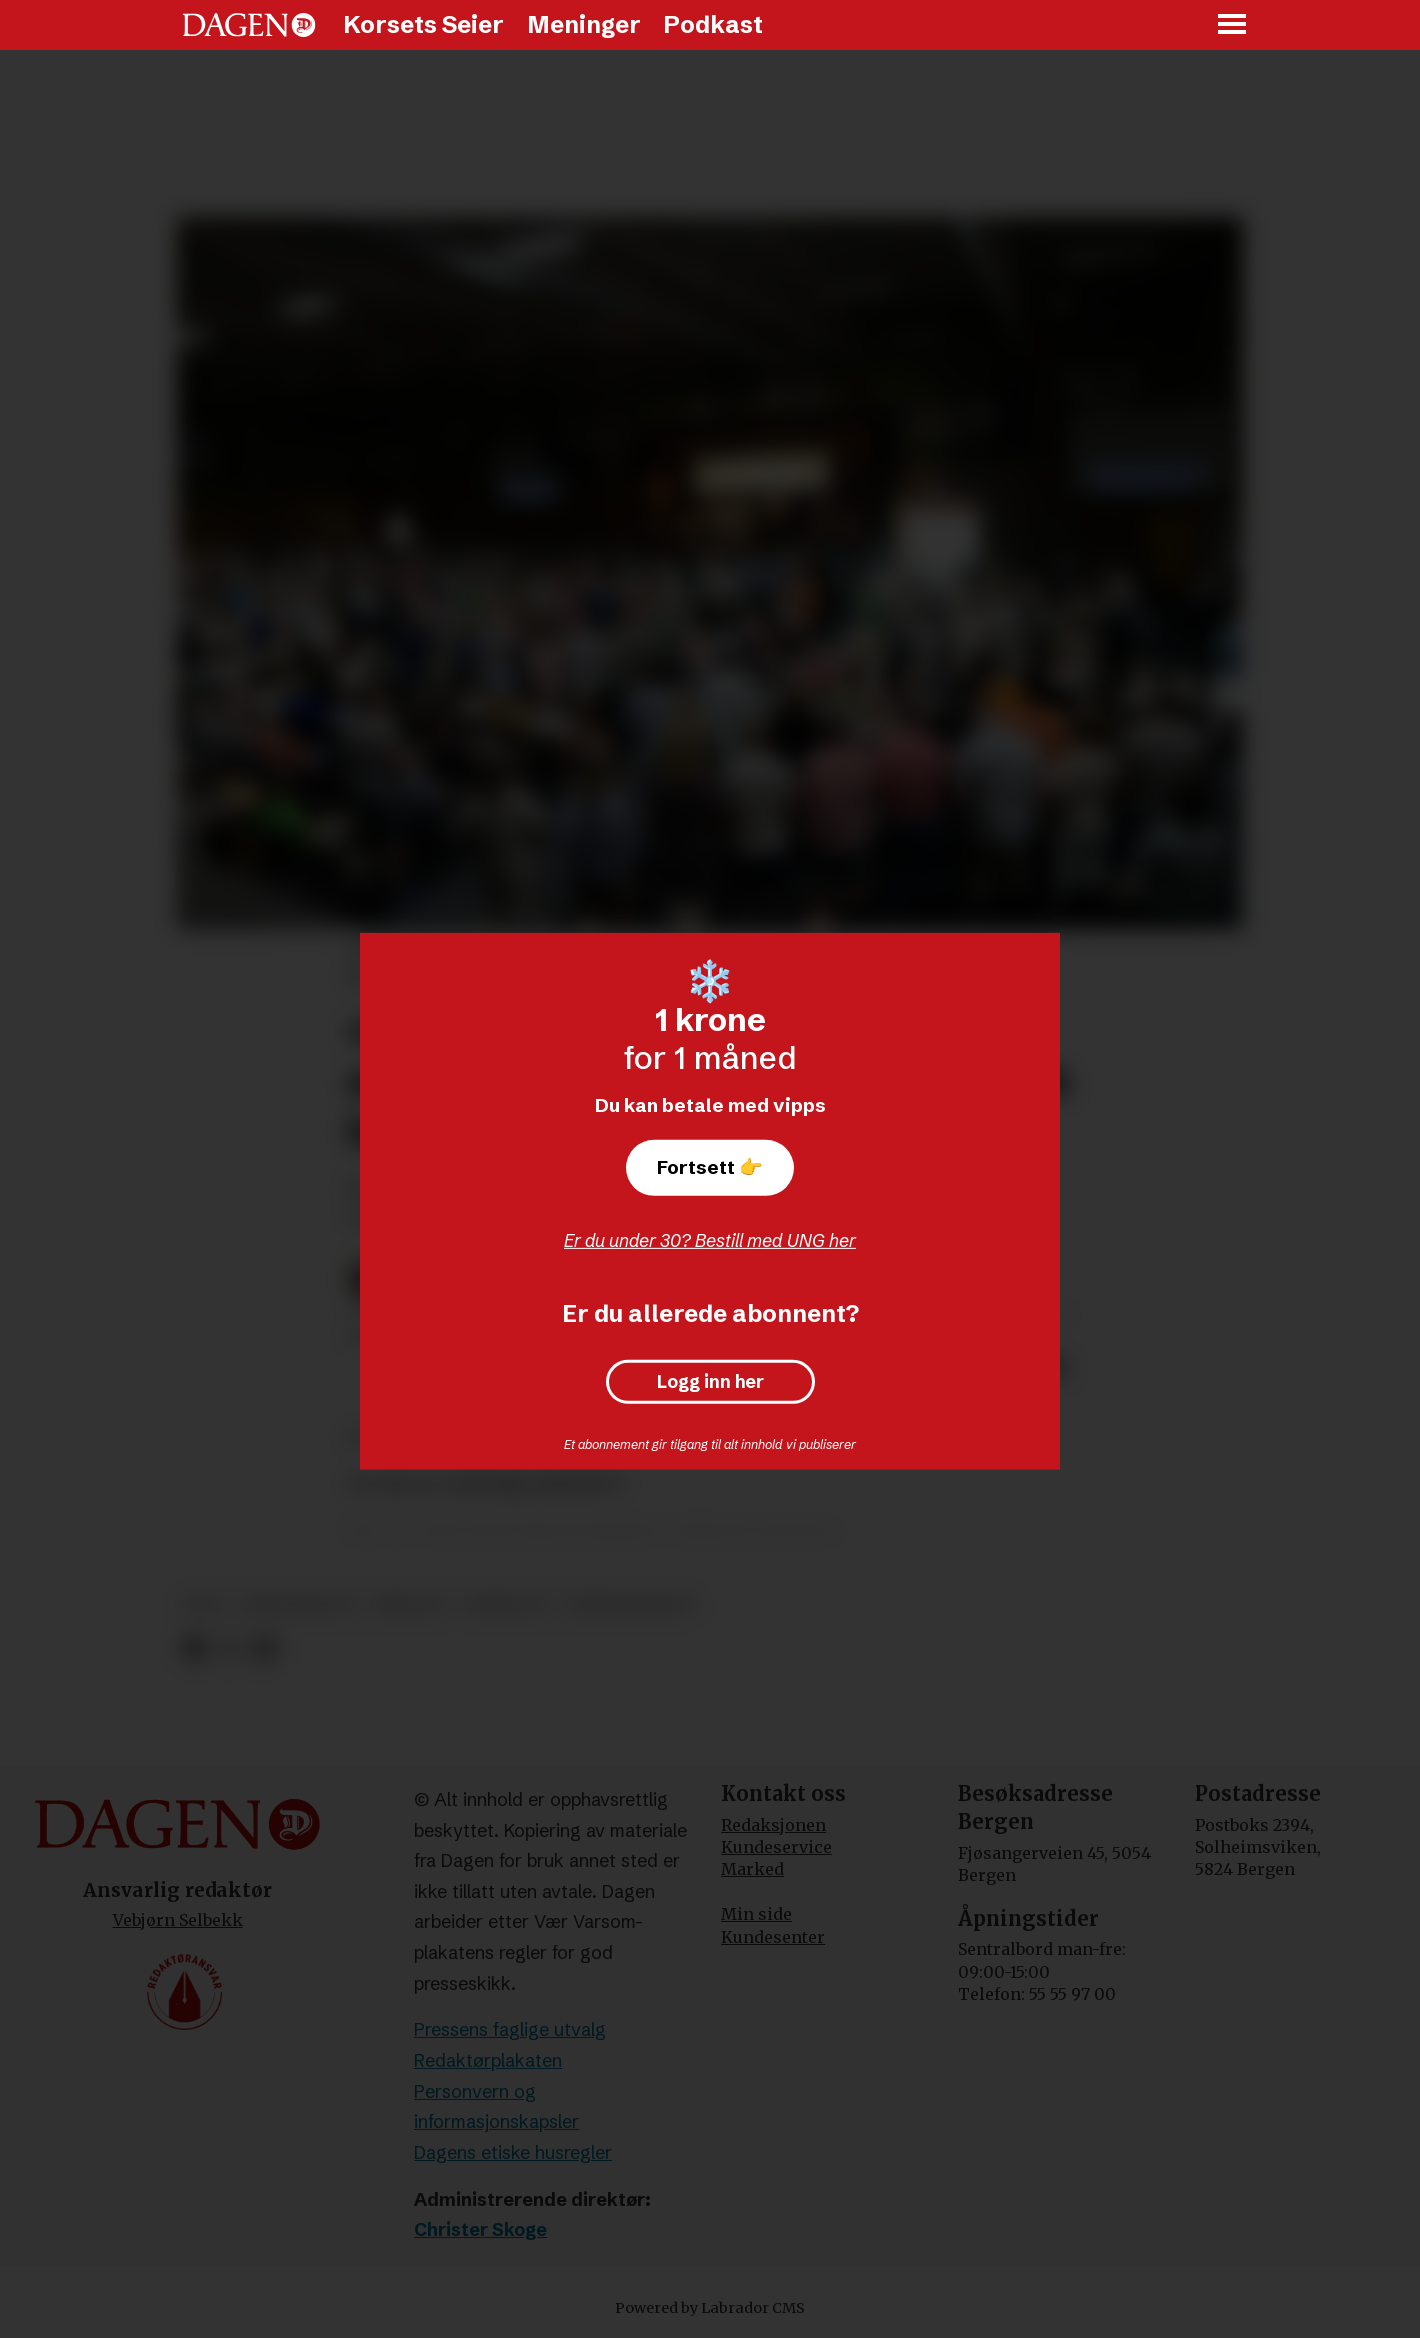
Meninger (584, 24)
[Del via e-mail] (264, 1649)
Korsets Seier (423, 24)
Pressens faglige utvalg (510, 2029)
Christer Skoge (480, 2229)
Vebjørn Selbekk (178, 1920)
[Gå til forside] (249, 25)
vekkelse (505, 1604)
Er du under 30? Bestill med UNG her (710, 1240)
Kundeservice (776, 1847)
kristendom (297, 1604)
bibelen (408, 1604)
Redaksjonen (773, 1825)
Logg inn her (710, 1382)
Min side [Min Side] (756, 1914)
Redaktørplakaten (488, 2060)
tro (204, 1604)
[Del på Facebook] (193, 1649)
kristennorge (630, 1604)
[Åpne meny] (1233, 25)
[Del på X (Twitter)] (229, 1649)
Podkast (713, 24)
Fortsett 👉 (710, 1167)
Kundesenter (773, 1937)
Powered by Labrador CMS (710, 2308)
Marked (752, 1869)
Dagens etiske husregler (513, 2152)
